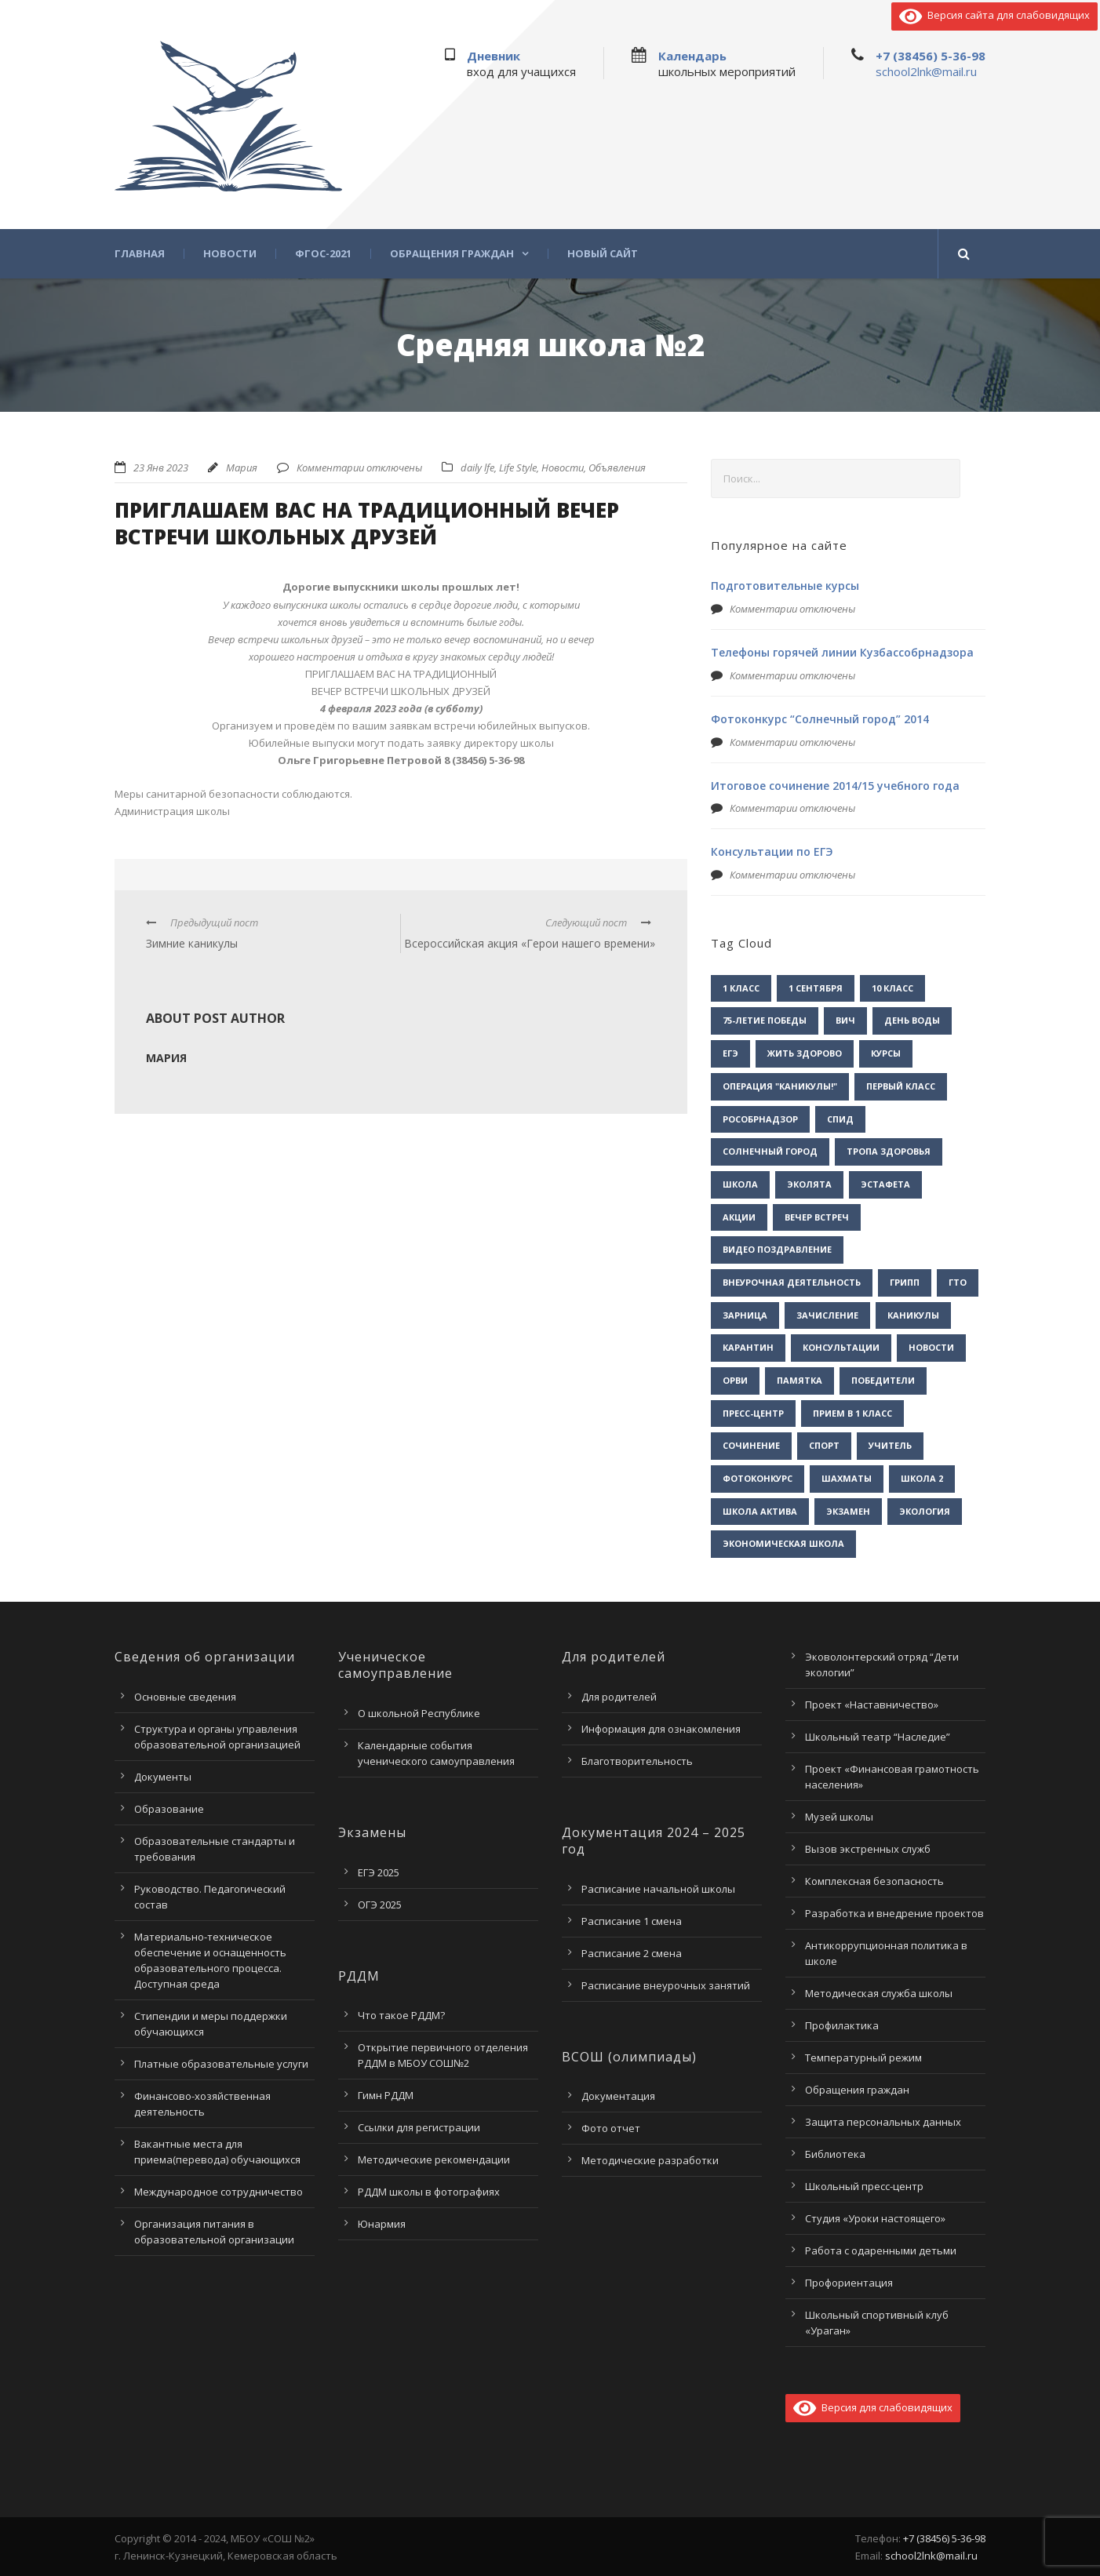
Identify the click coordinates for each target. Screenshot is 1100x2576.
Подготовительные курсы (785, 585)
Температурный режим (863, 2057)
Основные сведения (185, 1697)
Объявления (617, 467)
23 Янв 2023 (160, 467)
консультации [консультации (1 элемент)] (841, 1347)
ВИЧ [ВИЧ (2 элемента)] (845, 1020)
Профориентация (849, 2283)
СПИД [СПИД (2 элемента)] (840, 1119)
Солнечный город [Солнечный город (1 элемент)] (770, 1151)
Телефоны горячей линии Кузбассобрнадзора (842, 652)
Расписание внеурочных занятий (665, 1985)
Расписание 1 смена (631, 1921)
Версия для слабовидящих (872, 2407)
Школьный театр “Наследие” (877, 1737)
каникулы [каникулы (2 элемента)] (913, 1315)
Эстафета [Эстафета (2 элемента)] (885, 1184)
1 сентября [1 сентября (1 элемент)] (816, 988)
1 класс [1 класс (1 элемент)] (741, 988)
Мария (241, 467)
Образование (169, 1809)
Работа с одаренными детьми (880, 2250)
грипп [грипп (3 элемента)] (905, 1282)
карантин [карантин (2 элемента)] (748, 1347)
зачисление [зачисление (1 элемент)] (827, 1315)
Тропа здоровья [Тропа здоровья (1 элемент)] (889, 1151)
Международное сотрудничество (218, 2192)
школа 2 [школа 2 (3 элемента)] (922, 1478)
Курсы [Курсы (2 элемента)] (886, 1053)
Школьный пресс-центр (864, 2186)
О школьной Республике (419, 1713)
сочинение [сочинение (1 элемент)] (751, 1445)
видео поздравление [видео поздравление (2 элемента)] (777, 1249)
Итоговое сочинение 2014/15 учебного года (835, 785)
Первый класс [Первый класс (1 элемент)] (900, 1086)
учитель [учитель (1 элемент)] (890, 1445)
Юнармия (382, 2224)
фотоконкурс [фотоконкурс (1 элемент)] (757, 1478)
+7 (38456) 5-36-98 (930, 56)
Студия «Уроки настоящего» (875, 2218)
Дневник (493, 56)
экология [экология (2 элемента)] (924, 1511)
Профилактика (842, 2025)
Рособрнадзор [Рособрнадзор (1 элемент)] (760, 1119)
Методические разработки (650, 2160)
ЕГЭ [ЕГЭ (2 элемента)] (730, 1053)
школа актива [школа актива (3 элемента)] (760, 1511)
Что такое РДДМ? (401, 2015)
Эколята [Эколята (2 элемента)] (809, 1184)
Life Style (518, 467)
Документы (162, 1777)
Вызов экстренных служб (868, 1849)
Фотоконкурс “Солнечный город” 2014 (820, 718)
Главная (140, 254)
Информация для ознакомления (661, 1729)
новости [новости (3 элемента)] (931, 1347)
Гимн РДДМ (385, 2095)
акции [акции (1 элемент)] (739, 1217)
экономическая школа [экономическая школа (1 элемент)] (783, 1543)
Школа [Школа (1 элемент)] (740, 1184)
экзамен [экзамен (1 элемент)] (848, 1511)
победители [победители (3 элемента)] (883, 1380)
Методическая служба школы (878, 1993)
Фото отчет (610, 2128)
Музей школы (839, 1817)
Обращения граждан (452, 254)
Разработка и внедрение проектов (894, 1913)
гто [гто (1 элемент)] (958, 1282)
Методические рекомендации (434, 2159)
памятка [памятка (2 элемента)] (799, 1380)
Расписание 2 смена (631, 1953)
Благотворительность (637, 1761)
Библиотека (835, 2154)
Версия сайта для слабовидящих (994, 15)
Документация (618, 2096)
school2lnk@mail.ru (926, 71)
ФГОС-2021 (323, 254)
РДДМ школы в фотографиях (429, 2192)
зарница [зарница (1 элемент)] (745, 1315)
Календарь (692, 56)
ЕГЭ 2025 (378, 1872)
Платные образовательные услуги (221, 2064)
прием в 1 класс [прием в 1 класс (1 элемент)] (852, 1413)
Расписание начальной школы (658, 1889)
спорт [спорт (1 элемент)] (824, 1445)
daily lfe (477, 467)
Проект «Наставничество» (871, 1704)
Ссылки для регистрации (419, 2127)
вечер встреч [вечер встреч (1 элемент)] (817, 1217)
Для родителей (619, 1697)
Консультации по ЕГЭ (772, 851)
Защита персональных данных (883, 2122)
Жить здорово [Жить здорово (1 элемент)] (804, 1053)
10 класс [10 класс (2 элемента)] (892, 988)
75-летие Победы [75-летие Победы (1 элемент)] (765, 1020)
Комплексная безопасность (874, 1881)
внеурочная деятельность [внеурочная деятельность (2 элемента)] (792, 1282)
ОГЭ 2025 (380, 1904)
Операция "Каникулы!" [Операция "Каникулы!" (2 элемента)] (780, 1086)
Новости (230, 254)
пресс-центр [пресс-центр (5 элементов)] (753, 1413)
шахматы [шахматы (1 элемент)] (846, 1478)
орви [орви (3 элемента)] (735, 1380)
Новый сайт (602, 254)
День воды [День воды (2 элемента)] (912, 1020)
